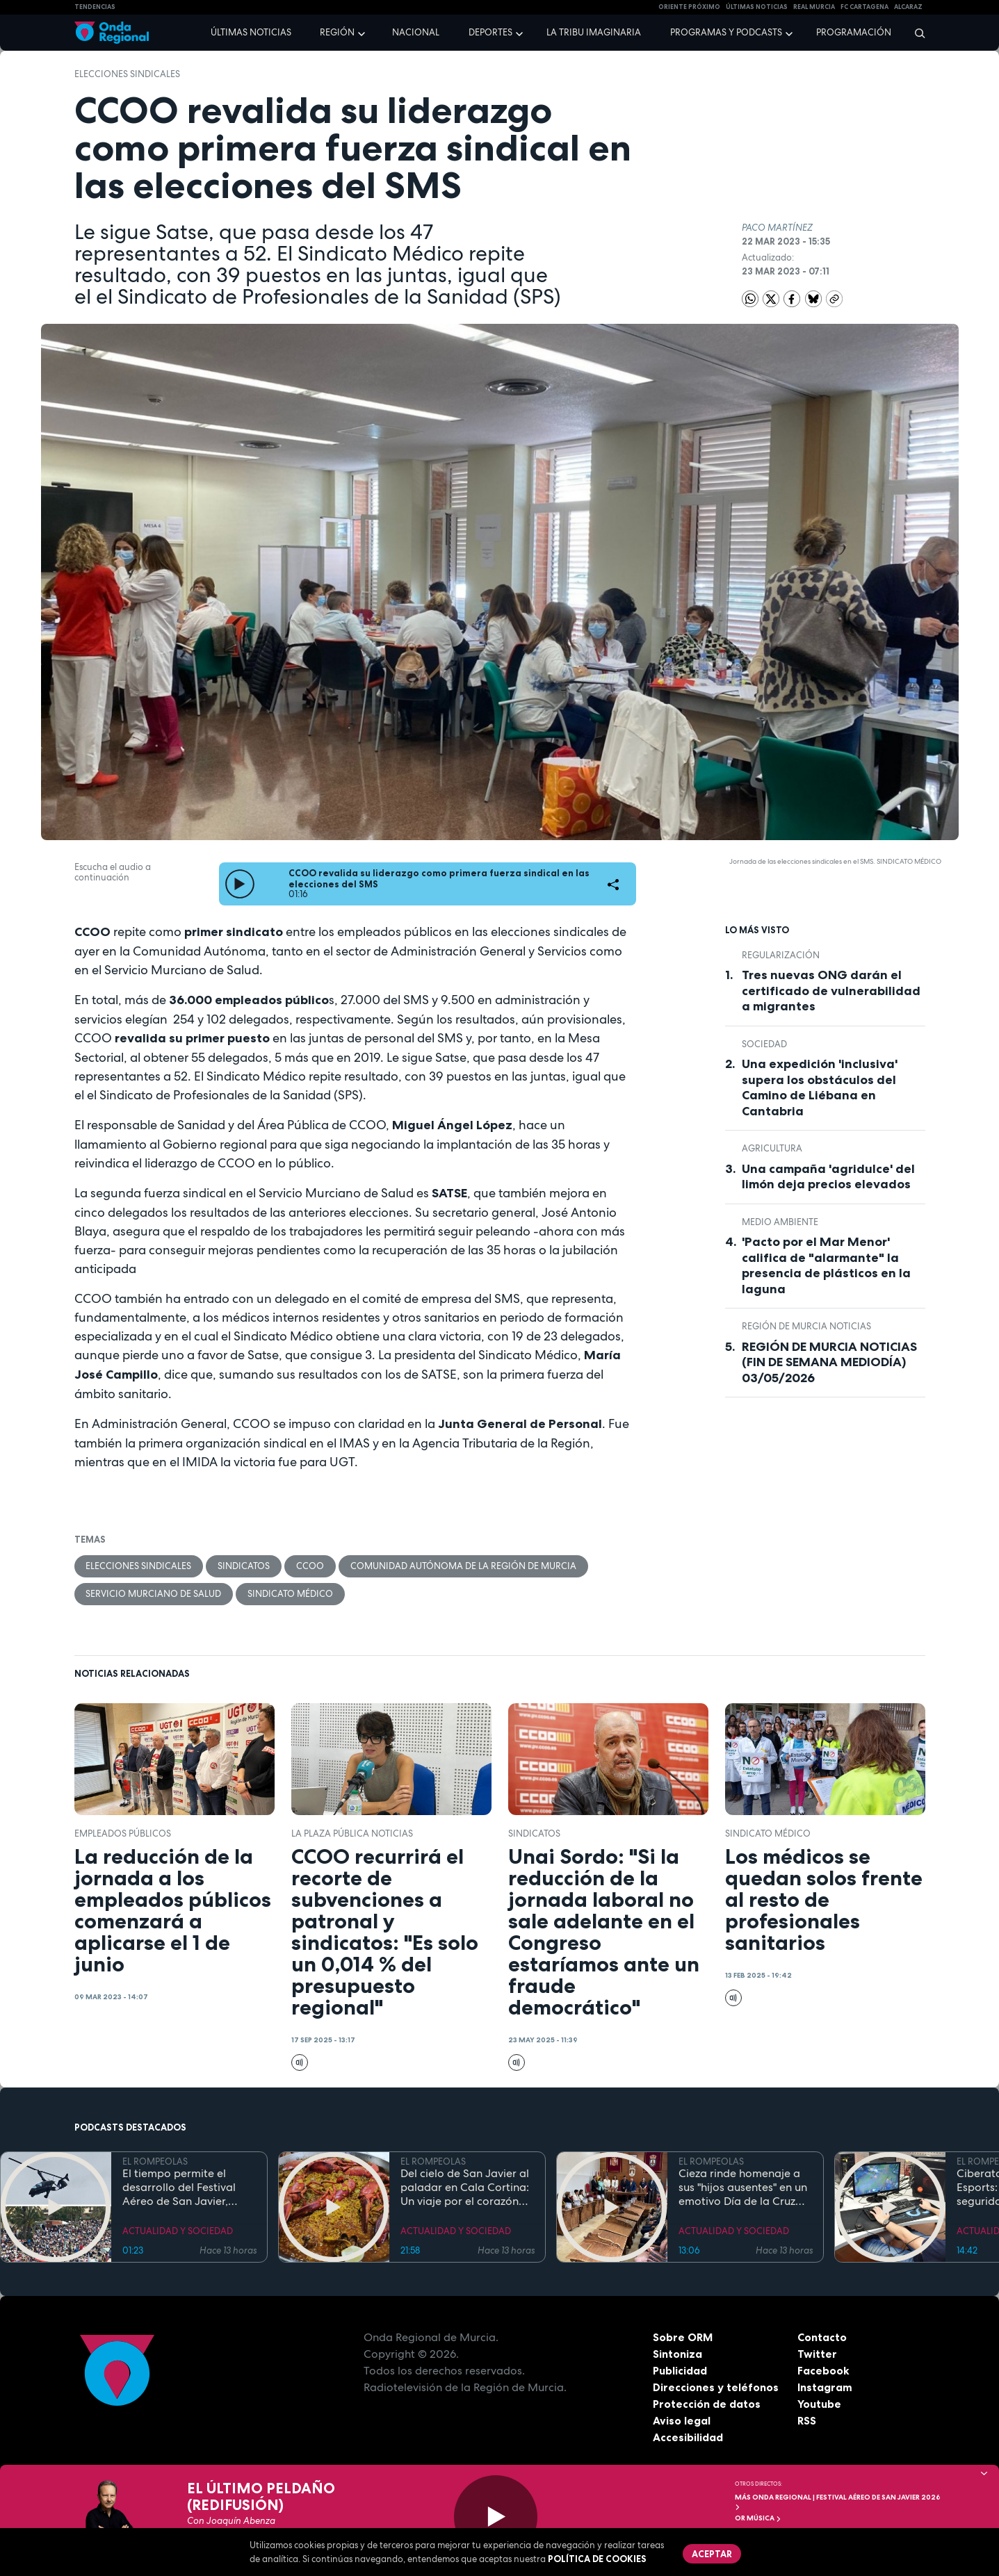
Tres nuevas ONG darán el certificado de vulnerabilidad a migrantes (831, 990)
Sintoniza (677, 2354)
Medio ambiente (780, 1222)
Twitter (817, 2354)
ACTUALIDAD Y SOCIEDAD (177, 2232)
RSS (807, 2421)
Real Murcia (814, 7)
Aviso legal (681, 2421)
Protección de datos (707, 2404)
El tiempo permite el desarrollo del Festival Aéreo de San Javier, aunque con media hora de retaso (183, 2188)
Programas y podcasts (726, 32)
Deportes (490, 32)
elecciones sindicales (127, 74)
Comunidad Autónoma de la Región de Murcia (464, 1566)
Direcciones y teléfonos (716, 2388)
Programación (853, 32)
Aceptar (712, 2553)
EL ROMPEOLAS (155, 2161)
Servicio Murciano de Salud (154, 1594)
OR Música (758, 2517)
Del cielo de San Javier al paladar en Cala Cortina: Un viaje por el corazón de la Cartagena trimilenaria (464, 2188)
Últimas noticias (251, 32)
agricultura (772, 1148)
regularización (781, 955)
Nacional (415, 32)
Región (337, 32)
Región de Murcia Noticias (806, 1326)
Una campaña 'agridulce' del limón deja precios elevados (828, 1176)
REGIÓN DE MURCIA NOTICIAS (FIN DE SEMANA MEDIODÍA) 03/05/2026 (829, 1362)
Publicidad (680, 2371)
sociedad (764, 1044)
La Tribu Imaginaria (593, 32)
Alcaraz (908, 7)
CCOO (311, 1566)
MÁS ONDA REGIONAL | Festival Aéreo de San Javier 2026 (838, 2501)
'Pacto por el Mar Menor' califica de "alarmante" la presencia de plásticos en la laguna (826, 1265)
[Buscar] (915, 32)
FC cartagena (864, 7)
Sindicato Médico (291, 1594)
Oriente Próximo (689, 7)
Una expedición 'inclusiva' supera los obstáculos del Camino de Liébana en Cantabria (820, 1087)
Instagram (824, 2388)
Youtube (819, 2404)
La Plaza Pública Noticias (352, 1833)
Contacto (822, 2338)
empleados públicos (122, 1833)
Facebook (823, 2371)
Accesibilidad (688, 2438)
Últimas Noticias (757, 7)
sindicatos (244, 1566)
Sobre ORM (683, 2338)
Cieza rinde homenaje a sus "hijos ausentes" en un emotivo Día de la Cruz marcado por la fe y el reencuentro (743, 2188)
